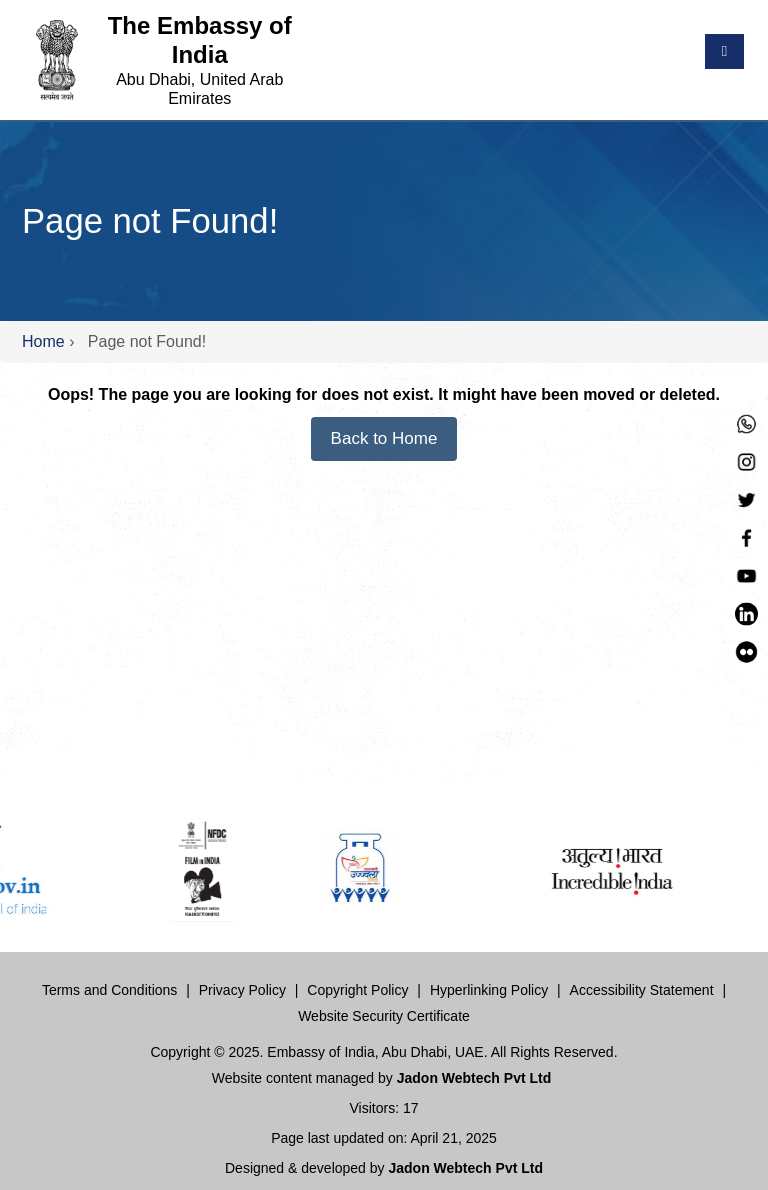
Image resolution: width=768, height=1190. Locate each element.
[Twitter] (746, 497)
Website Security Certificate (384, 1016)
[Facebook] (746, 535)
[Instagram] (746, 459)
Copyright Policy (357, 990)
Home (43, 341)
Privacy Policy (242, 990)
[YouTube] (746, 573)
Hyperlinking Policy (489, 990)
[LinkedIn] (746, 611)
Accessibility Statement (642, 990)
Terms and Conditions (109, 990)
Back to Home (384, 438)
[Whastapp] (746, 421)
